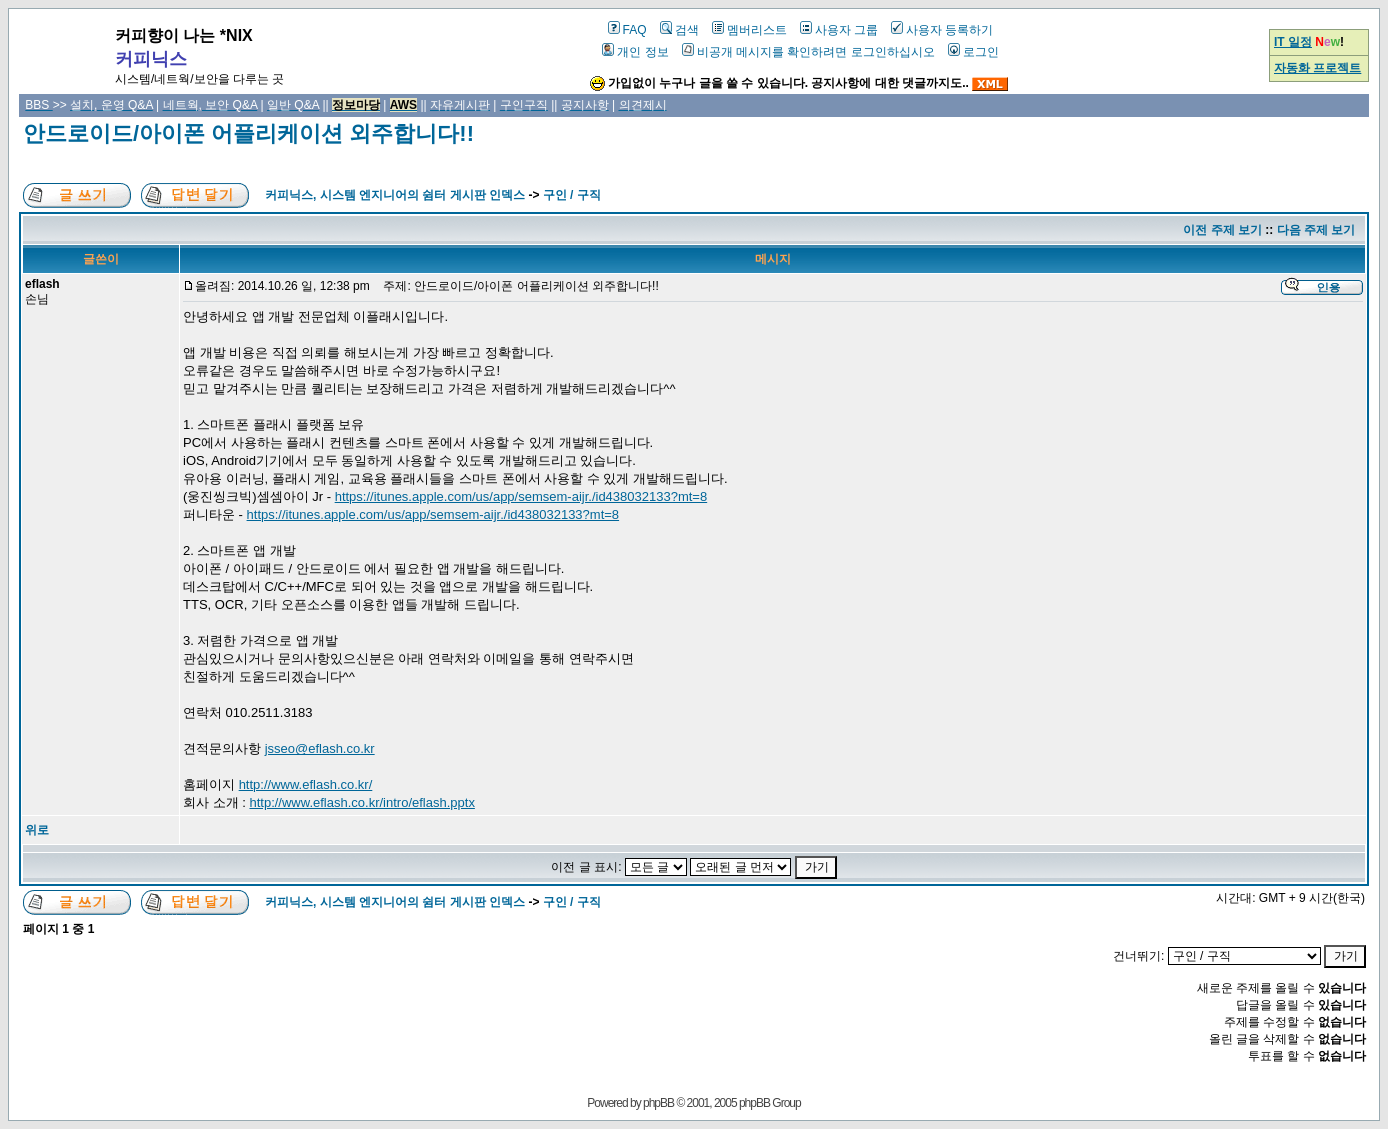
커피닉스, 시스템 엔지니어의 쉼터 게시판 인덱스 (395, 195)
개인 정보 (635, 52)
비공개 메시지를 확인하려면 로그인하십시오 (808, 52)
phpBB (658, 1103)
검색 (679, 30)
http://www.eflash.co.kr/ (306, 784)
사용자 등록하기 (942, 30)
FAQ (627, 30)
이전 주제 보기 (1222, 230)
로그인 (973, 52)
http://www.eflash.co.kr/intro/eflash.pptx (361, 802)
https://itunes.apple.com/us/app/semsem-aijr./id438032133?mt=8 (521, 496)
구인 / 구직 (572, 195)
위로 (37, 830)
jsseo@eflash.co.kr (320, 748)
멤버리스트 (749, 30)
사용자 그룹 (839, 30)
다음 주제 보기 (1316, 230)
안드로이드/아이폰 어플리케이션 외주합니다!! (248, 133)
